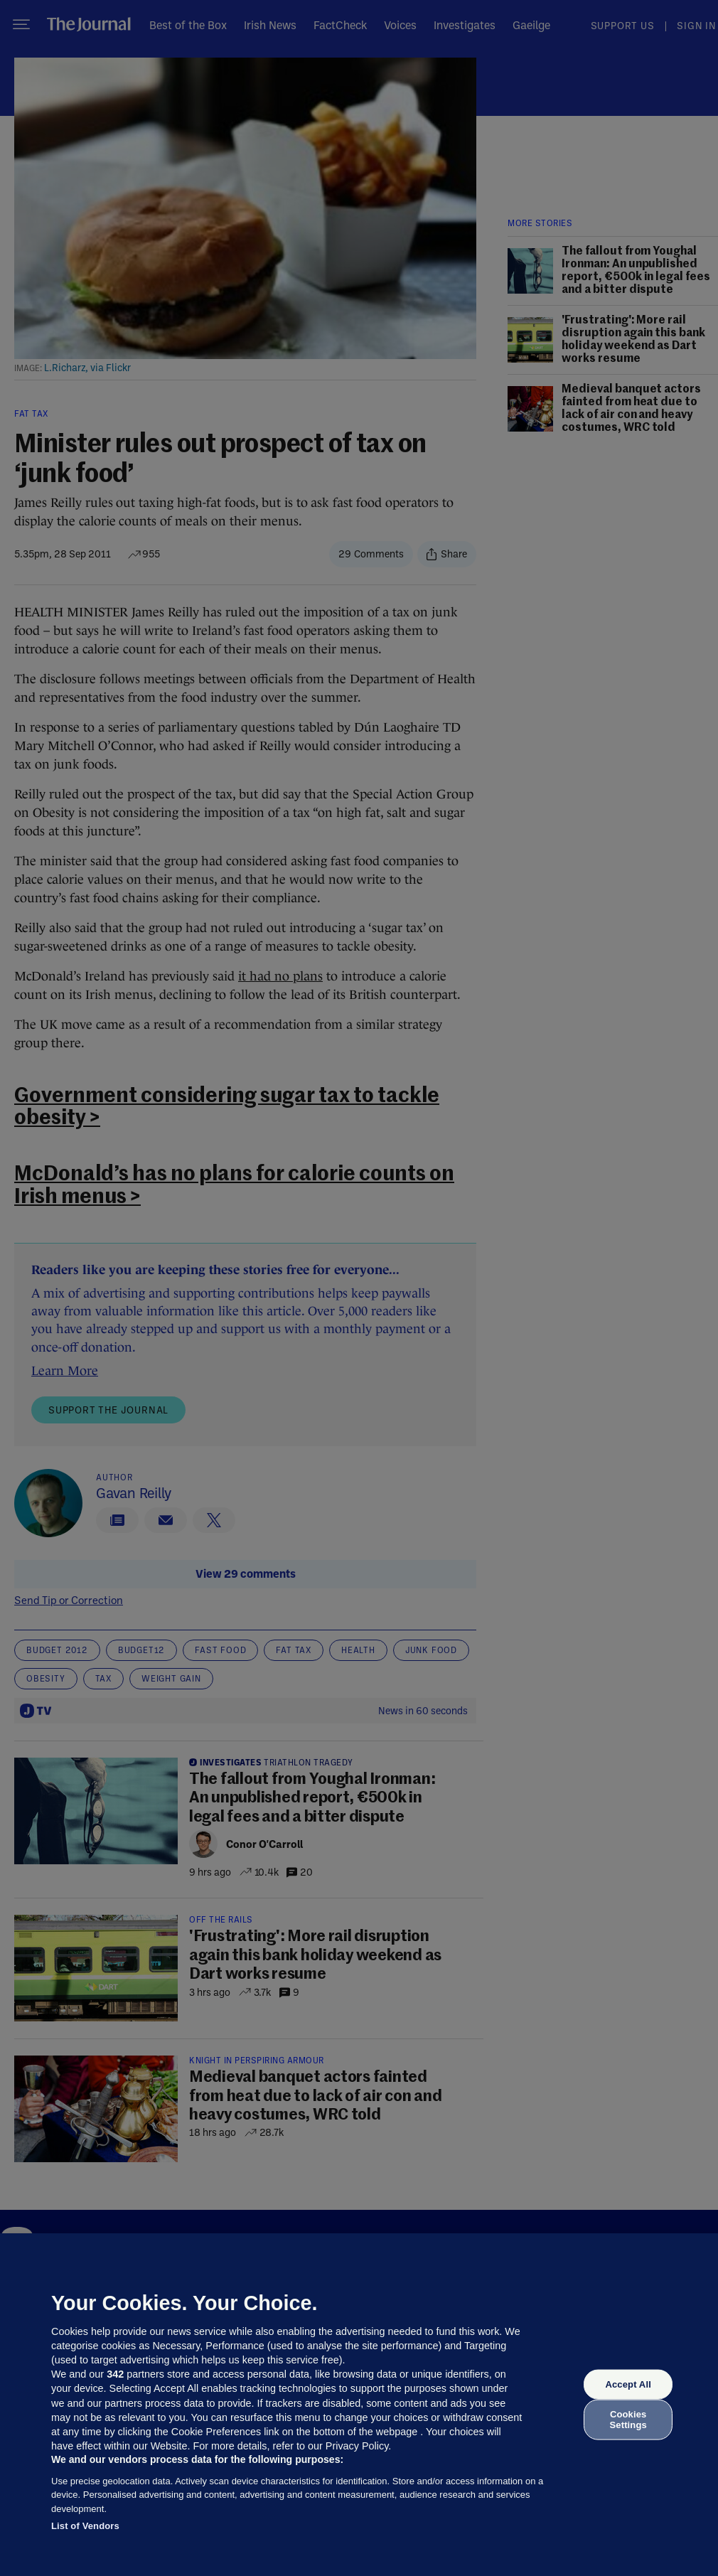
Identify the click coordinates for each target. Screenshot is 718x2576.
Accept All (627, 2384)
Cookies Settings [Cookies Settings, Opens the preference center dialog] (628, 2419)
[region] (359, 2404)
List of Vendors (85, 2526)
